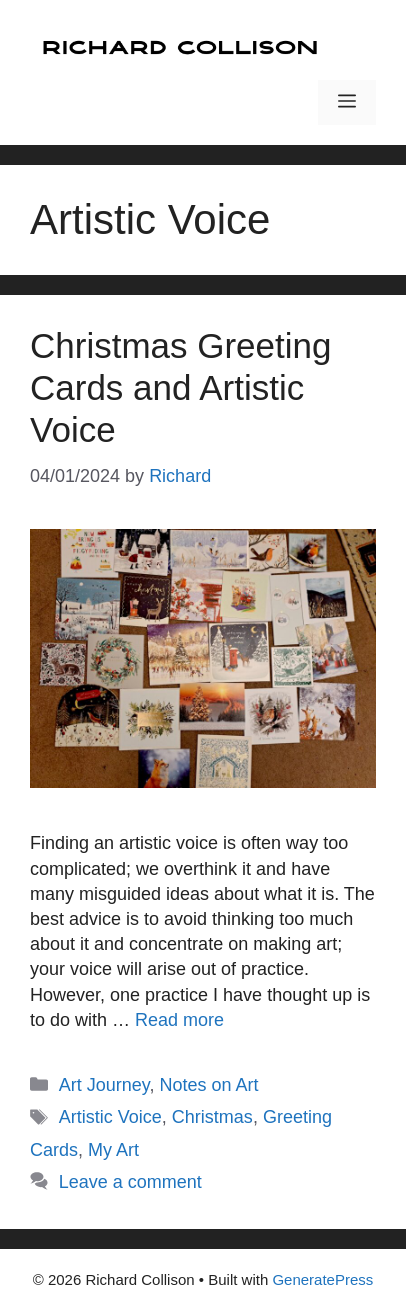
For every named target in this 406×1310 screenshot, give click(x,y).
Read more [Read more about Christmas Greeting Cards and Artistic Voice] (179, 1020)
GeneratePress (322, 1279)
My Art (113, 1150)
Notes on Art (209, 1085)
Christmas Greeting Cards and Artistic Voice (180, 387)
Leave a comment (130, 1182)
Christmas (212, 1117)
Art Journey (104, 1085)
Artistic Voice (110, 1117)
